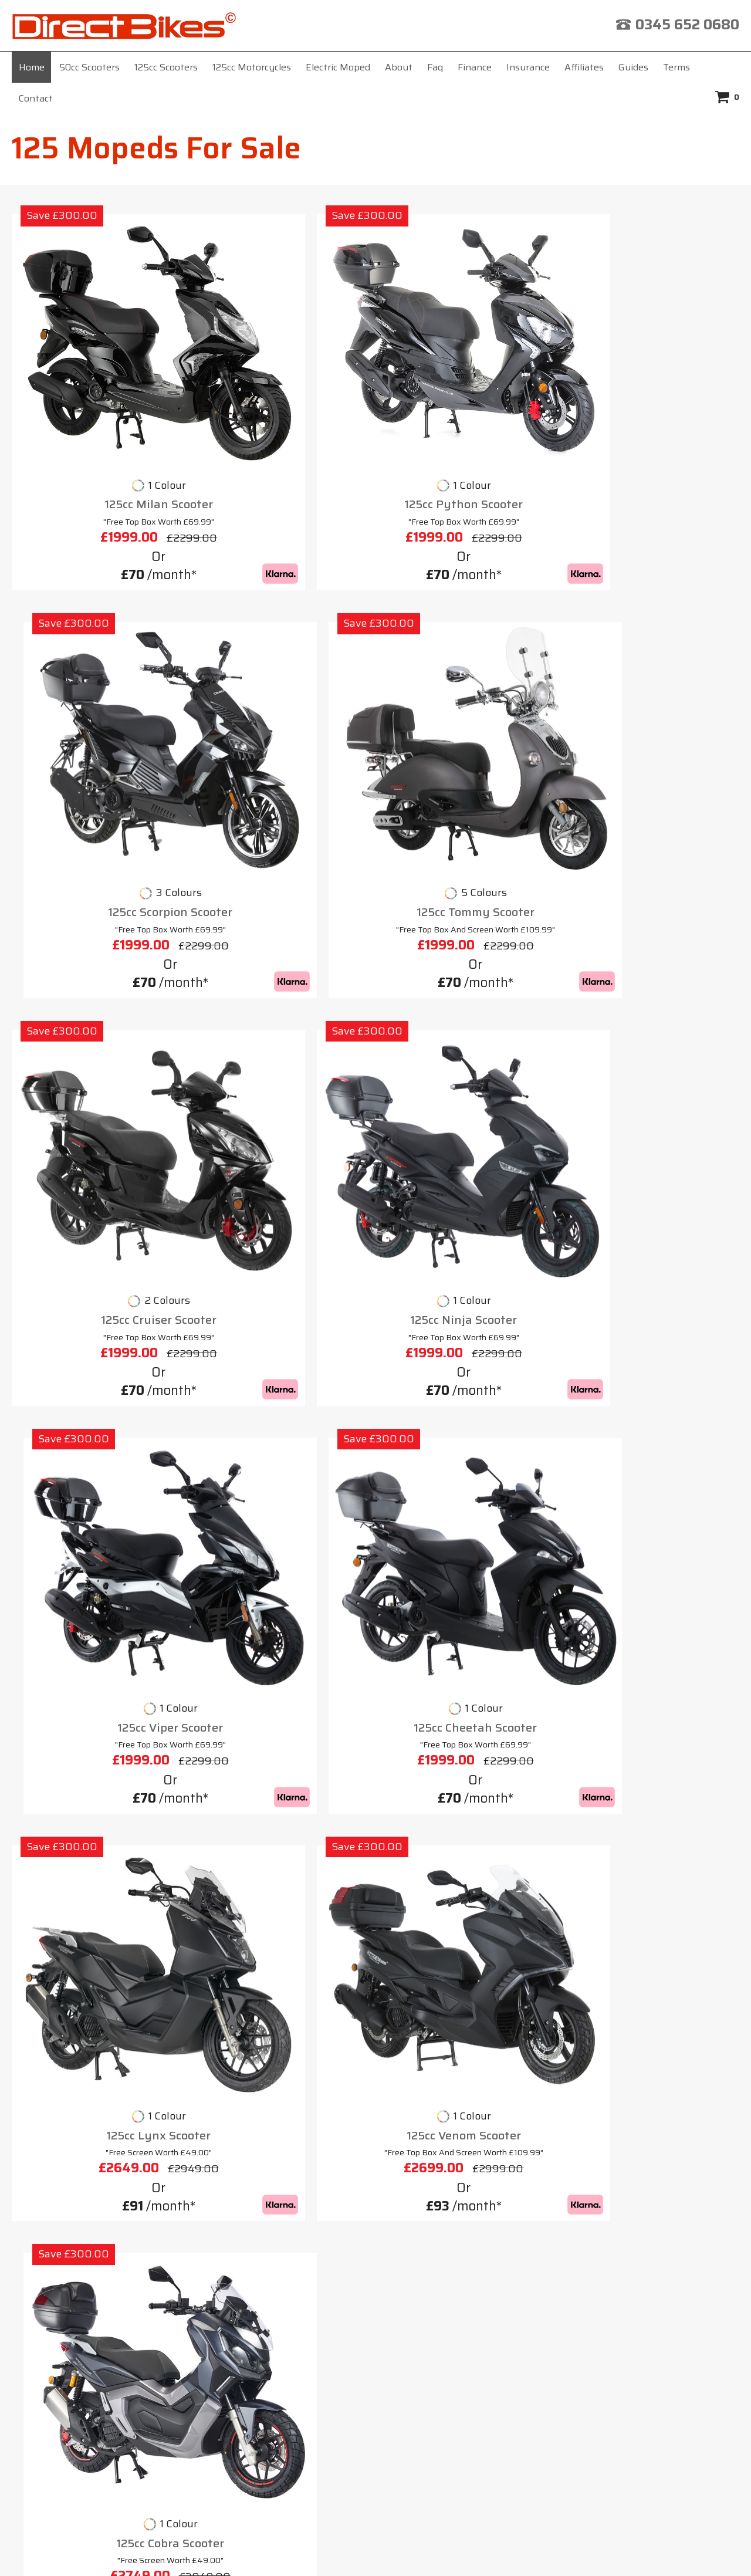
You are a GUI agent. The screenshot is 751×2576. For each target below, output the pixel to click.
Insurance (528, 67)
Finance (475, 67)
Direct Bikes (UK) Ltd (371, 2549)
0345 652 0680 (687, 24)
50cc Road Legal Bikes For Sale (109, 2208)
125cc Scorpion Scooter (468, 396)
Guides (633, 67)
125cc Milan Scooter (97, 396)
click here (480, 2432)
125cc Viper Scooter (468, 707)
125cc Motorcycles (251, 67)
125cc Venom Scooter (282, 1007)
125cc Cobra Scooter (468, 1007)
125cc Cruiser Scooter (97, 707)
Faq (435, 67)
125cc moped (248, 2093)
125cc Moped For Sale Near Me (107, 2166)
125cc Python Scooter (283, 396)
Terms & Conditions (436, 2265)
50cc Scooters (89, 67)
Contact (36, 98)
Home (32, 67)
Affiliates (584, 67)
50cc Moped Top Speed (89, 2187)
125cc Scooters (166, 67)
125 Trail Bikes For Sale (90, 2145)
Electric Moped (338, 67)
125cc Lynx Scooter (97, 1007)
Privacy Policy (553, 2265)
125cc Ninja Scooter (282, 707)
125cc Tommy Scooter (654, 396)
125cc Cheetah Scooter (654, 707)
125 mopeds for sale (187, 1192)
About (398, 67)
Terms (676, 67)
